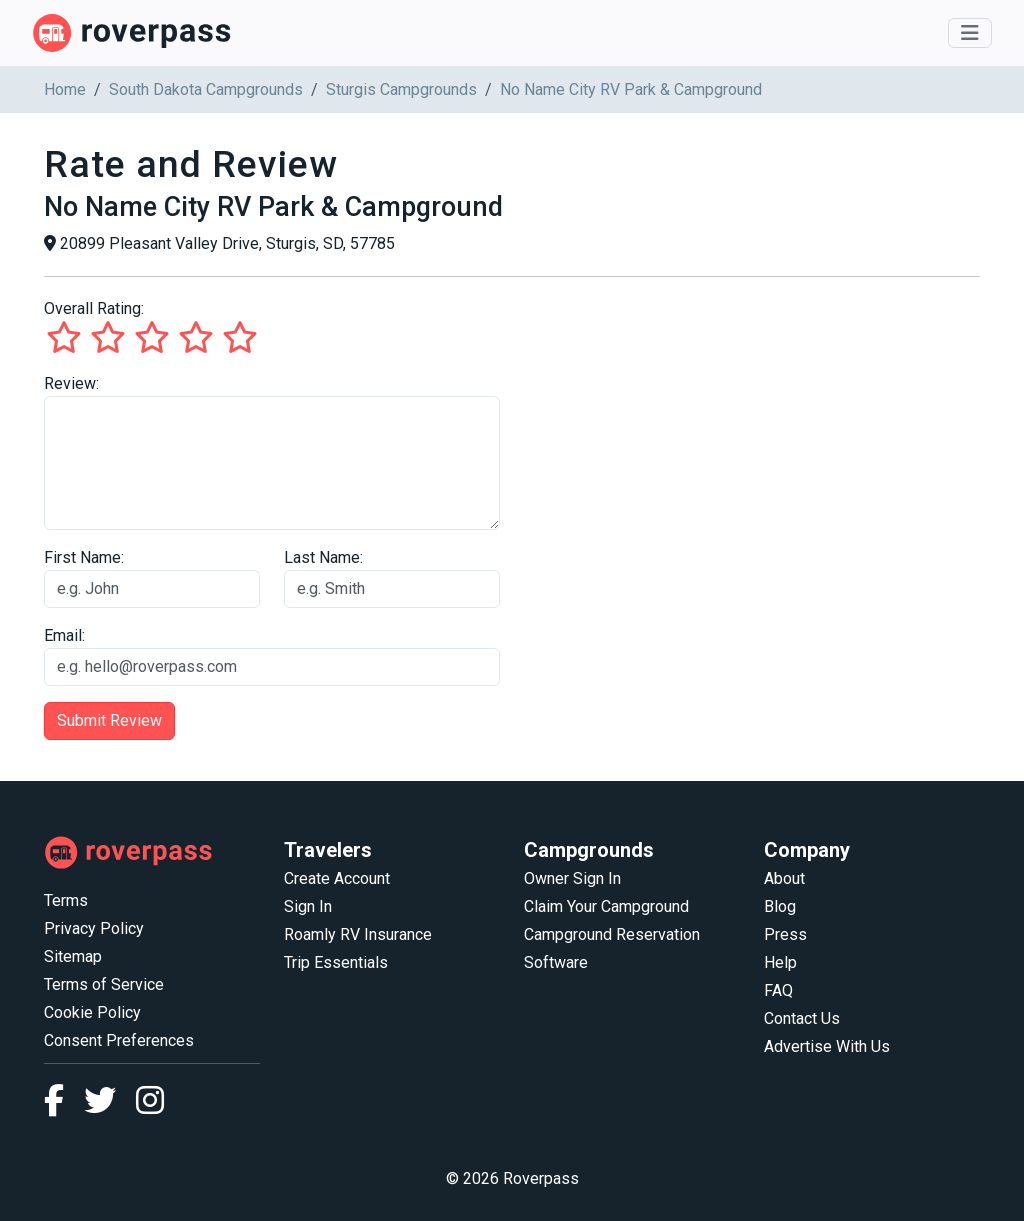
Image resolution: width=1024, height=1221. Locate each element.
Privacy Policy (94, 928)
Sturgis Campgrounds (401, 89)
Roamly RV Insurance (358, 934)
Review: (71, 383)
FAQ (778, 990)
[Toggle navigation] (970, 33)
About (784, 878)
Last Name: (323, 557)
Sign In (308, 906)
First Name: (84, 557)
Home (65, 89)
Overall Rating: (94, 308)
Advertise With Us (827, 1046)
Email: (64, 635)
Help (780, 962)
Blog (780, 906)
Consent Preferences (119, 1040)
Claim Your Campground (606, 906)
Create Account (337, 878)
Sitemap (73, 956)
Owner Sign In (572, 878)
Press (785, 934)
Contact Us (802, 1018)
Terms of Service (104, 984)
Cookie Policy (92, 1012)
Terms (66, 900)
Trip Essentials (336, 962)
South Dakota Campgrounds (206, 89)
